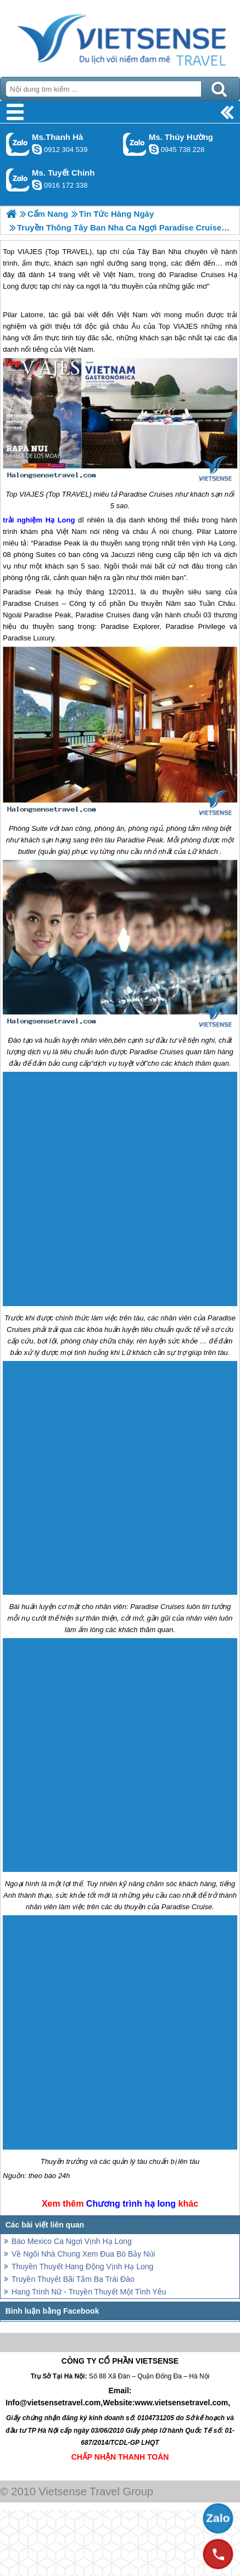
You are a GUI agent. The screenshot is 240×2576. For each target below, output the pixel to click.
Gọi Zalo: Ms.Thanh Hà (17, 144)
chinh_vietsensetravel (36, 184)
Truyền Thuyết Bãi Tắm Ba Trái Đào (73, 2279)
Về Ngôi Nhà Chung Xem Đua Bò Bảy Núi (83, 2253)
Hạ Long (60, 520)
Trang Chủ (120, 35)
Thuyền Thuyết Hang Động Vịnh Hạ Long (82, 2266)
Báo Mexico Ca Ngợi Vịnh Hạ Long (72, 2241)
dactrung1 (153, 149)
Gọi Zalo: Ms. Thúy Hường (134, 144)
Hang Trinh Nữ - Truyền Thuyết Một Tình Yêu (89, 2291)
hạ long (160, 2203)
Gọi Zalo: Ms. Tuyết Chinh (17, 179)
